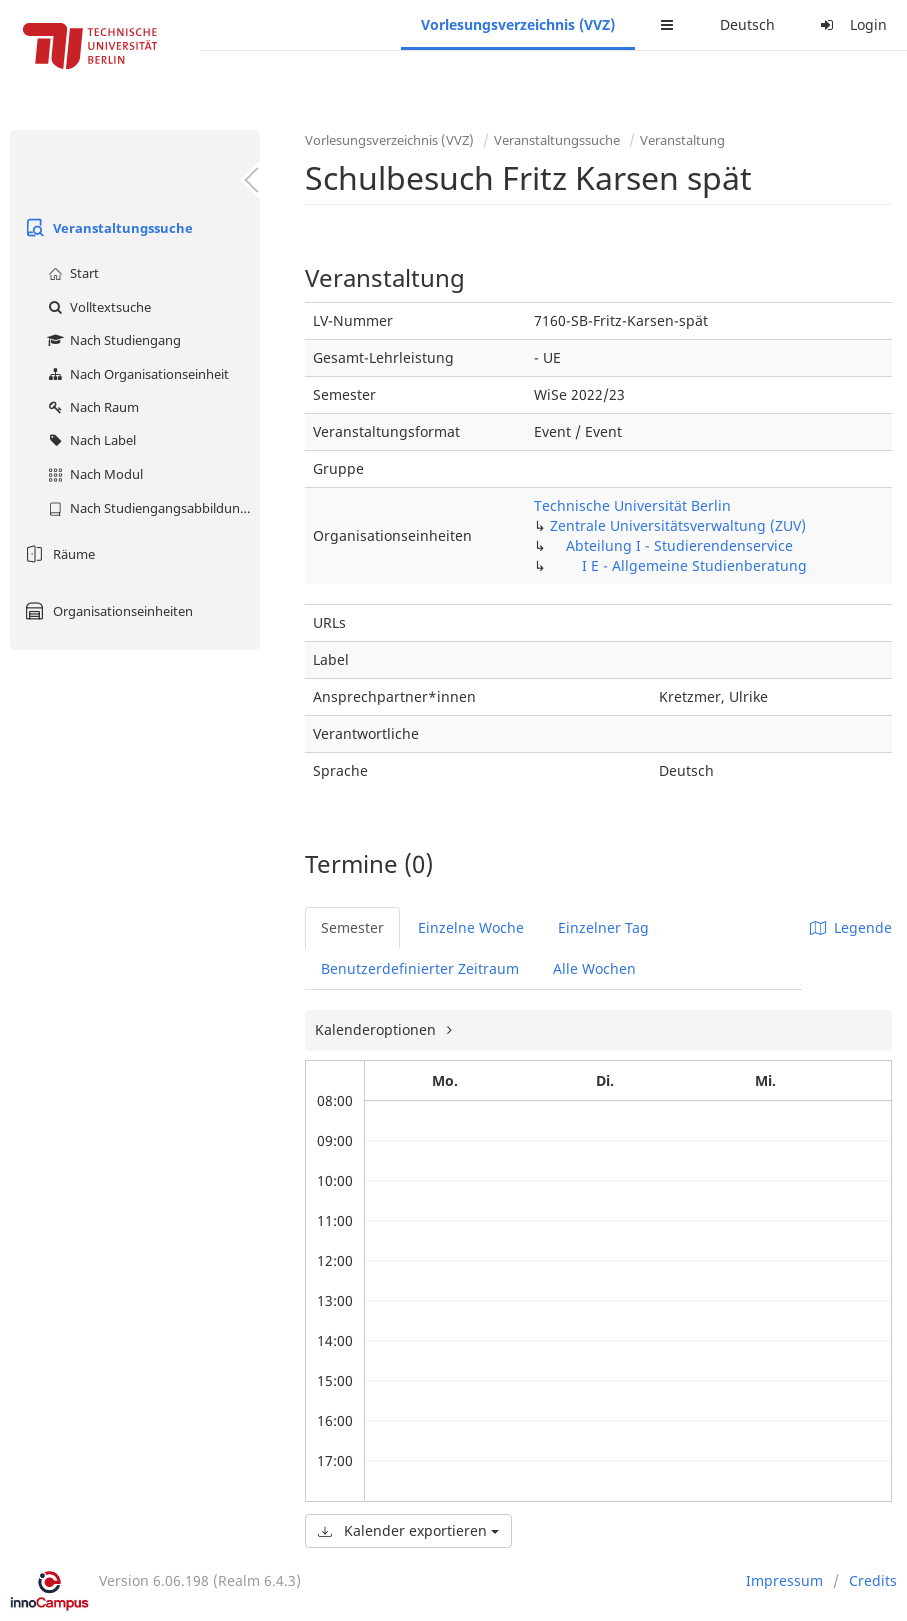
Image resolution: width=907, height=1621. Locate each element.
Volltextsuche (97, 307)
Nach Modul (93, 474)
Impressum (784, 1580)
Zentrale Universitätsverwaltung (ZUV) (678, 525)
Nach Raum (91, 407)
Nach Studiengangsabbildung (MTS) (151, 508)
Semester (352, 927)
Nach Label (89, 440)
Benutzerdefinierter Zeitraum (420, 968)
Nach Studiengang (112, 340)
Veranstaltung (682, 140)
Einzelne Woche (471, 927)
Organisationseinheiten (106, 611)
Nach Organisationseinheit (136, 374)
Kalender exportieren (408, 1530)
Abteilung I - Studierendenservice (679, 545)
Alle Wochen (594, 968)
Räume (57, 554)
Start (71, 273)
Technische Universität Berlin (632, 505)
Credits (873, 1580)
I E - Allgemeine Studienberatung (694, 565)
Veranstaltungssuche (106, 228)
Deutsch (747, 24)
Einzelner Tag (603, 927)
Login (851, 24)
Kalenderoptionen (377, 1029)
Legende (851, 927)
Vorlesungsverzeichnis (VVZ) (518, 24)
